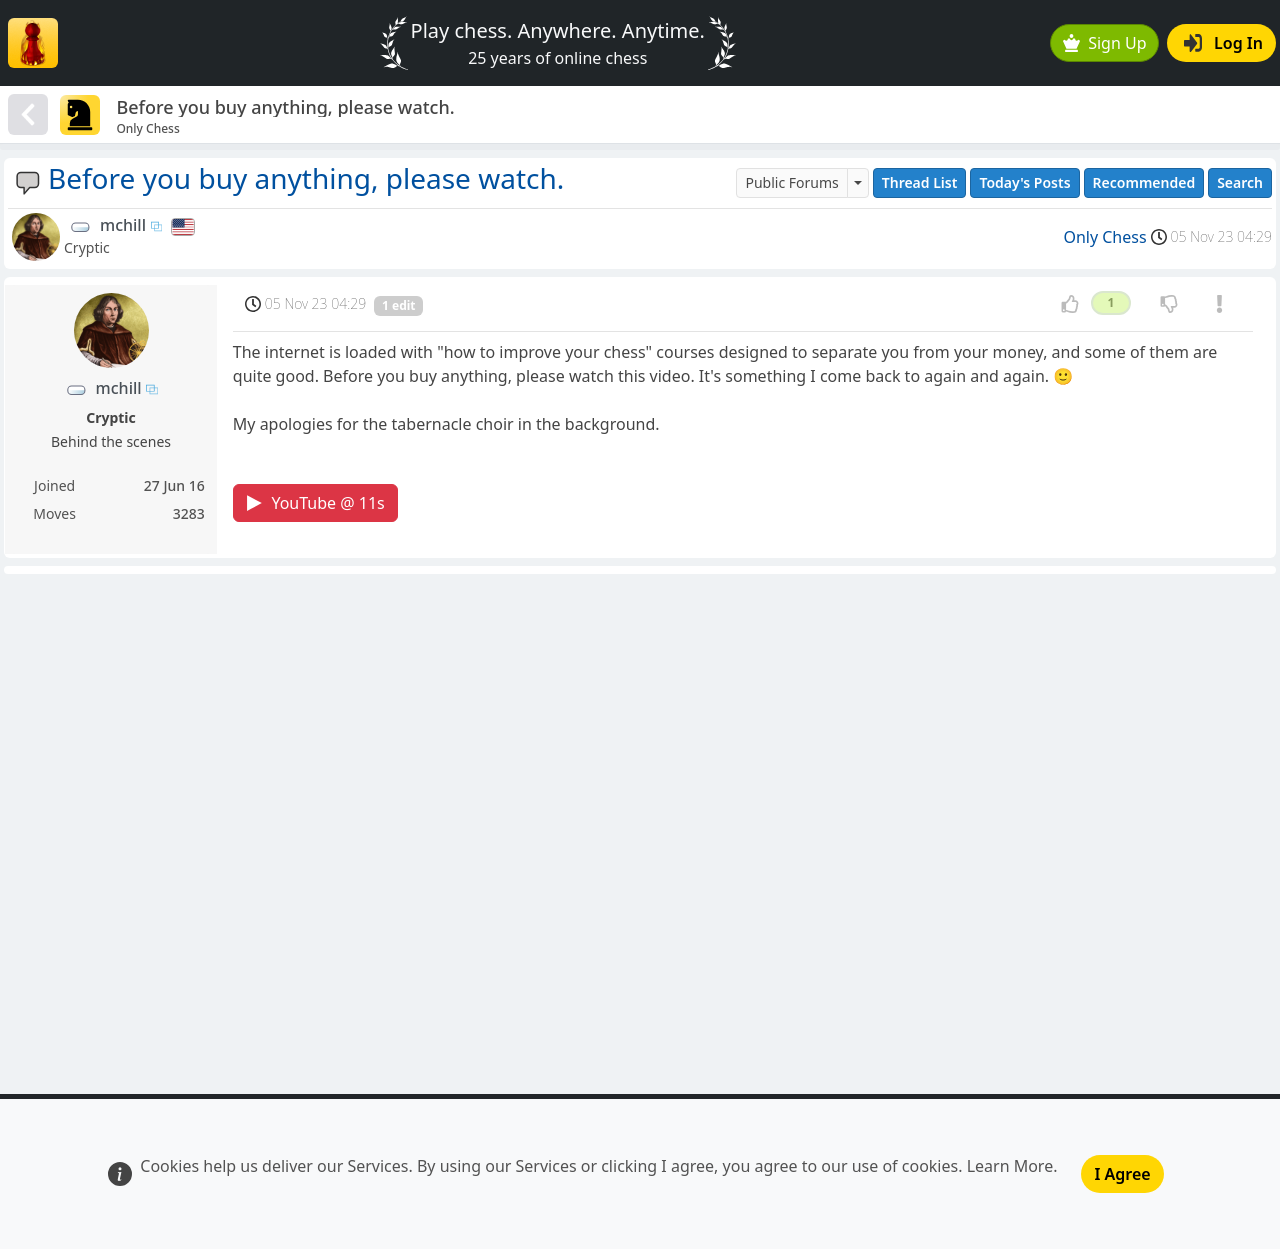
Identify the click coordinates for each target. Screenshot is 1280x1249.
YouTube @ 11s (315, 503)
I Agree (1122, 1174)
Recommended (1144, 182)
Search (1240, 182)
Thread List (920, 182)
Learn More (1010, 1166)
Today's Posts (1024, 182)
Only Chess (1104, 237)
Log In (1223, 43)
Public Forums (791, 182)
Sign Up (1105, 43)
